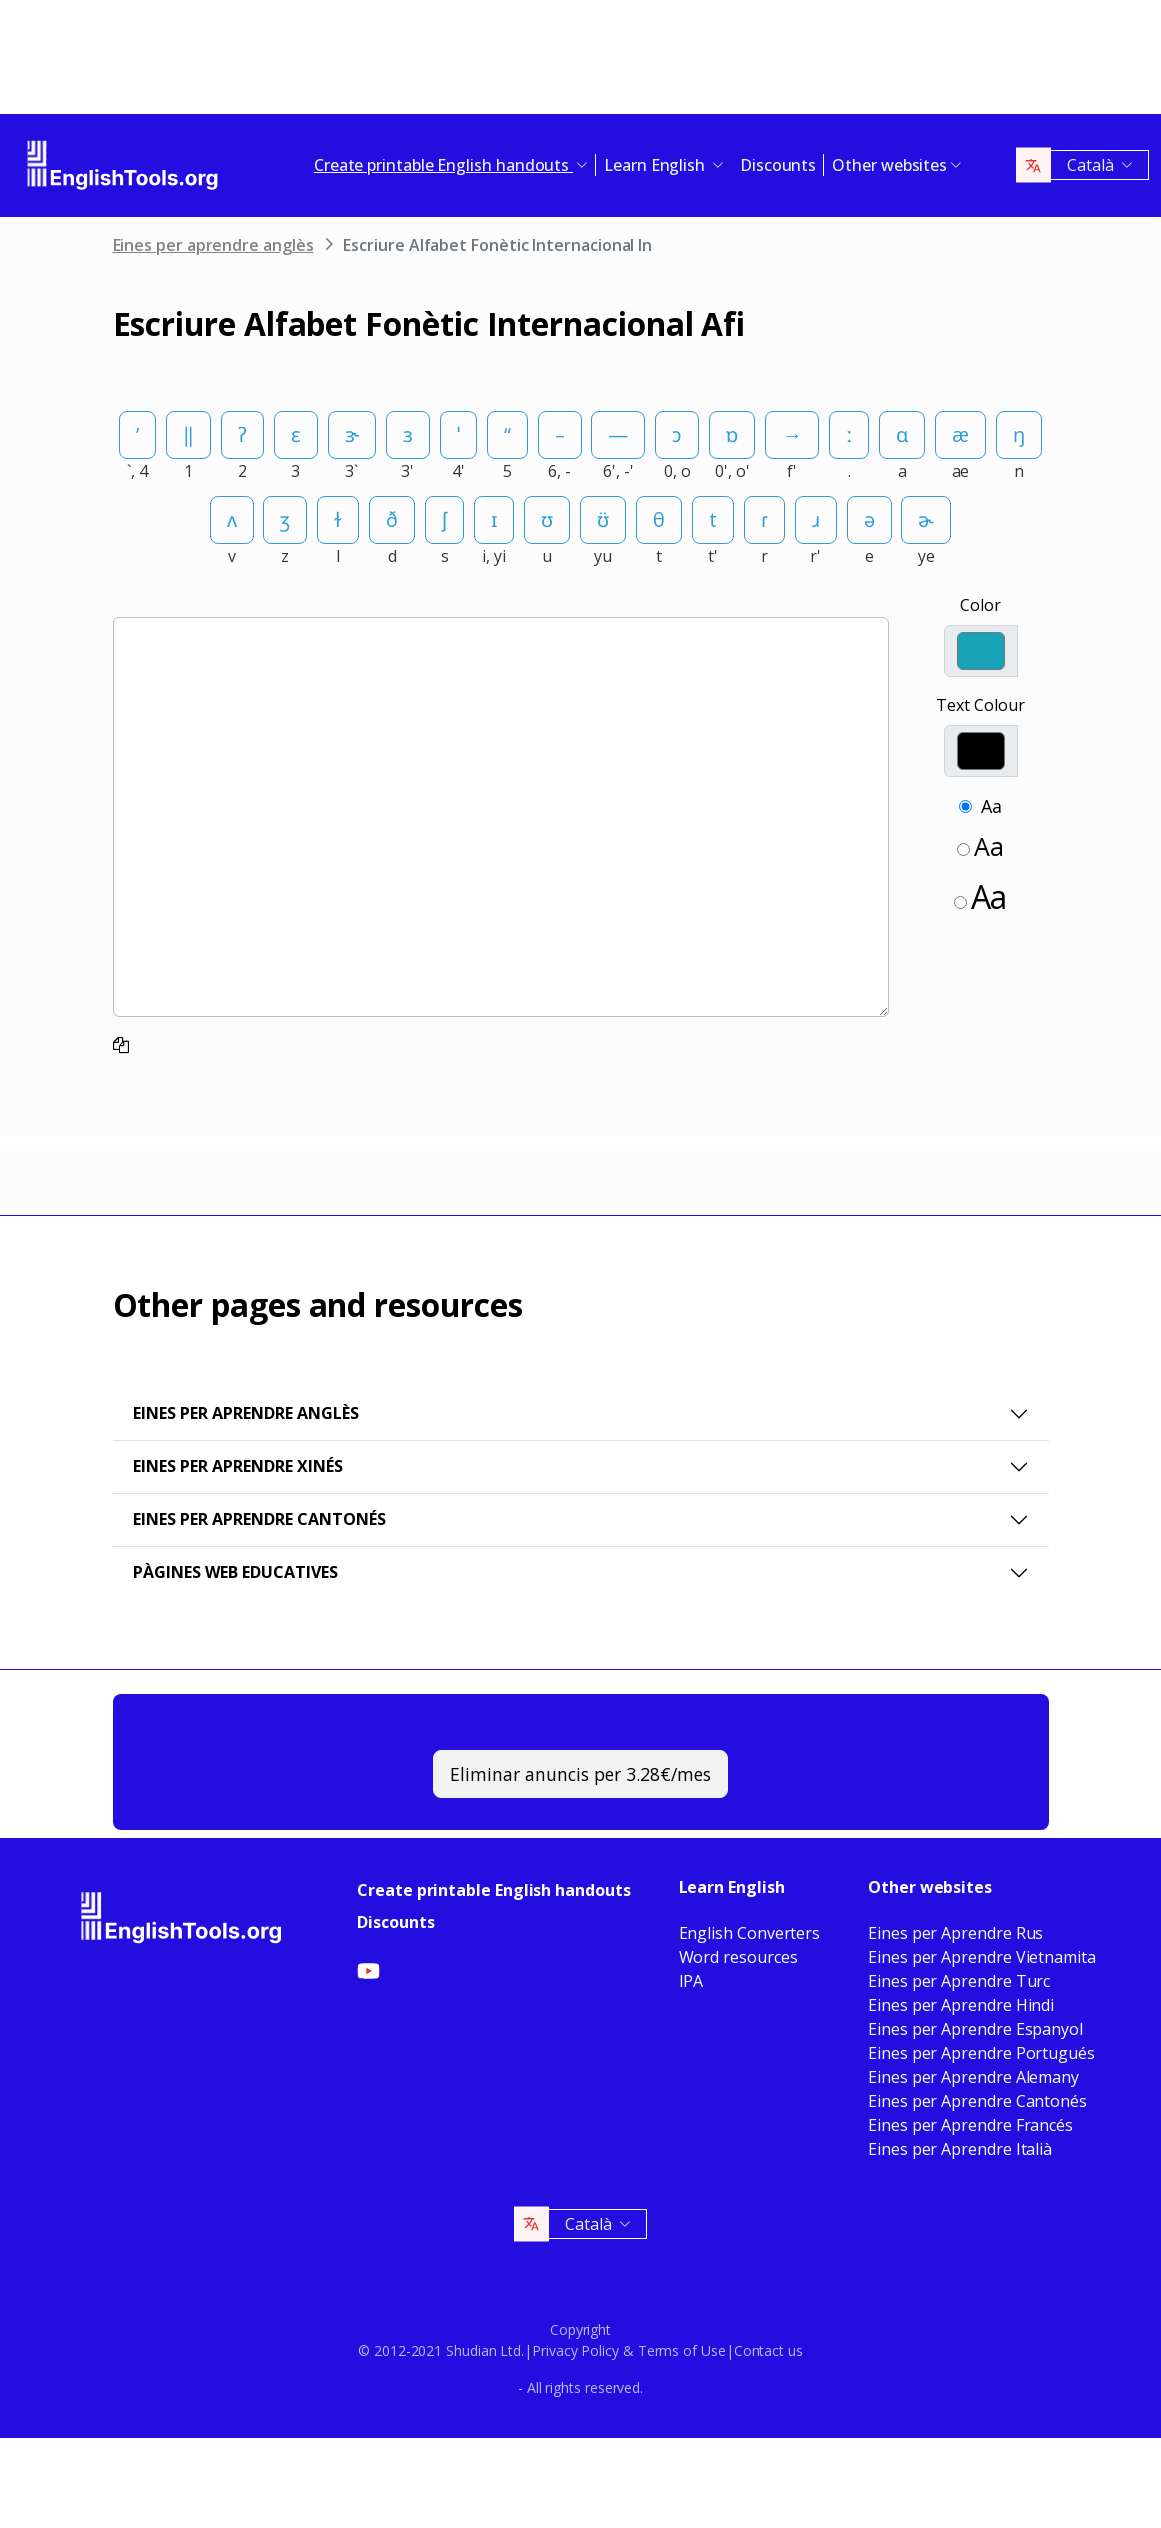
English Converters (750, 1933)
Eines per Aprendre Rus (955, 1933)
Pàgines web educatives (235, 1572)
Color (980, 605)
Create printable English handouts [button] (443, 165)
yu (603, 556)
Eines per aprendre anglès (213, 245)
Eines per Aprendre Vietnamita (982, 1957)
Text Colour (980, 705)
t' (713, 556)
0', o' (732, 471)
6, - (559, 471)
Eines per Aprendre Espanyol (975, 2029)
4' (458, 471)
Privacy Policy (575, 2350)
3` (351, 471)
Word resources (738, 1957)
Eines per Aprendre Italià (960, 2149)
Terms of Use (682, 2350)
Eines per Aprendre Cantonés (259, 1519)
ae (961, 471)
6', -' (618, 471)
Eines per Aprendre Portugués (981, 2053)
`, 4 (137, 471)
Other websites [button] (889, 165)
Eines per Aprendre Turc (959, 1981)
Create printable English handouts (493, 1890)
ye (926, 556)
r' (815, 556)
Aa (991, 806)
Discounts (778, 165)
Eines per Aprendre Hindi (961, 2005)
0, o (677, 471)
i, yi (494, 556)
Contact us (768, 2350)
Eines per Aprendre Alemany (973, 2077)
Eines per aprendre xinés (238, 1466)
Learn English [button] (656, 165)
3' (407, 471)
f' (792, 471)
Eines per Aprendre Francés (970, 2125)
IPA (691, 1981)
